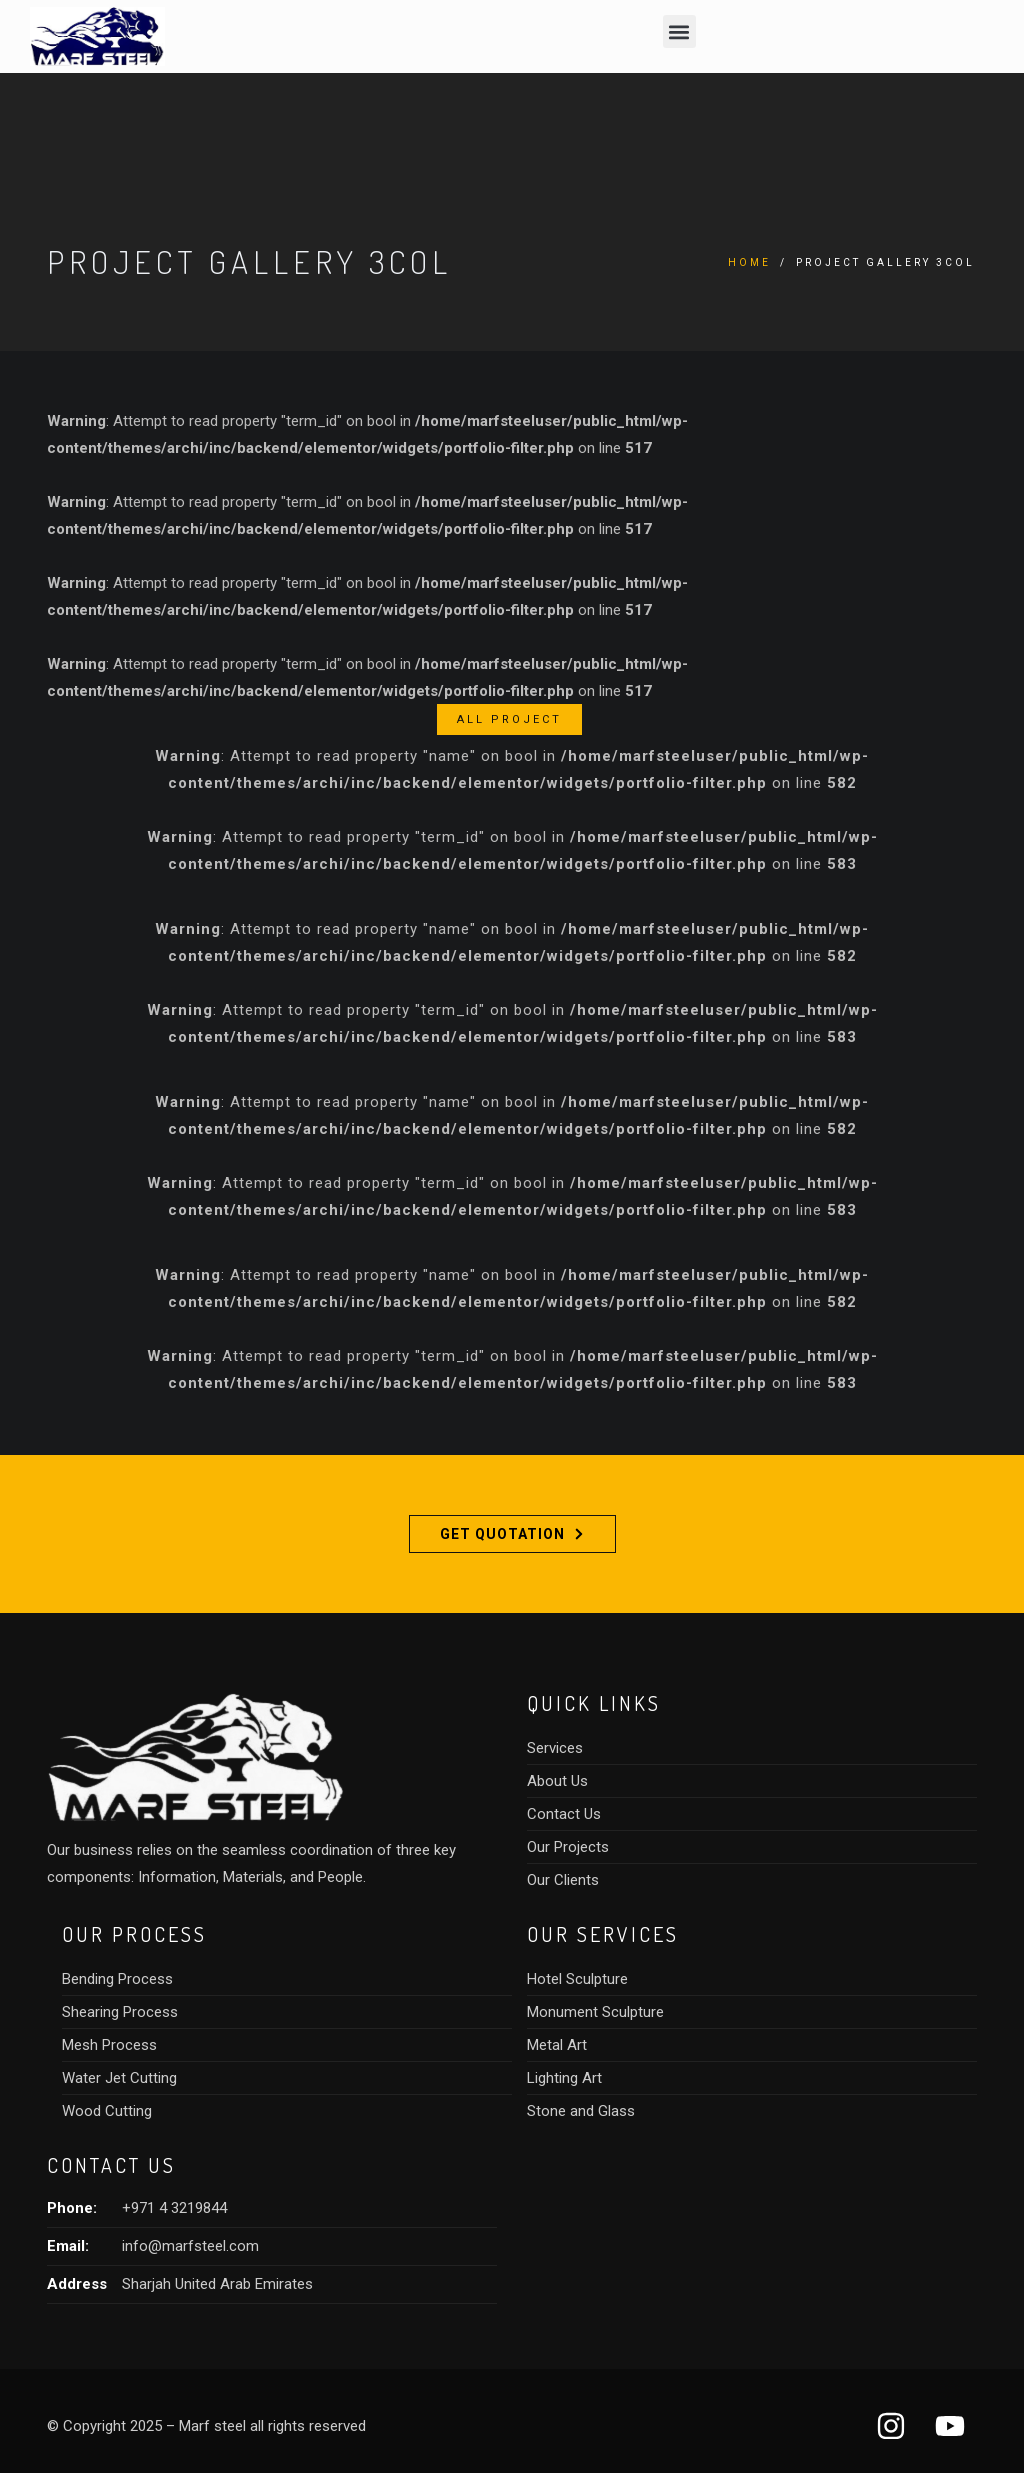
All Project (509, 719)
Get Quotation (511, 1534)
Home (749, 262)
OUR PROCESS (134, 1934)
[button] (679, 31)
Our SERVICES (603, 1934)
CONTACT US (111, 2165)
